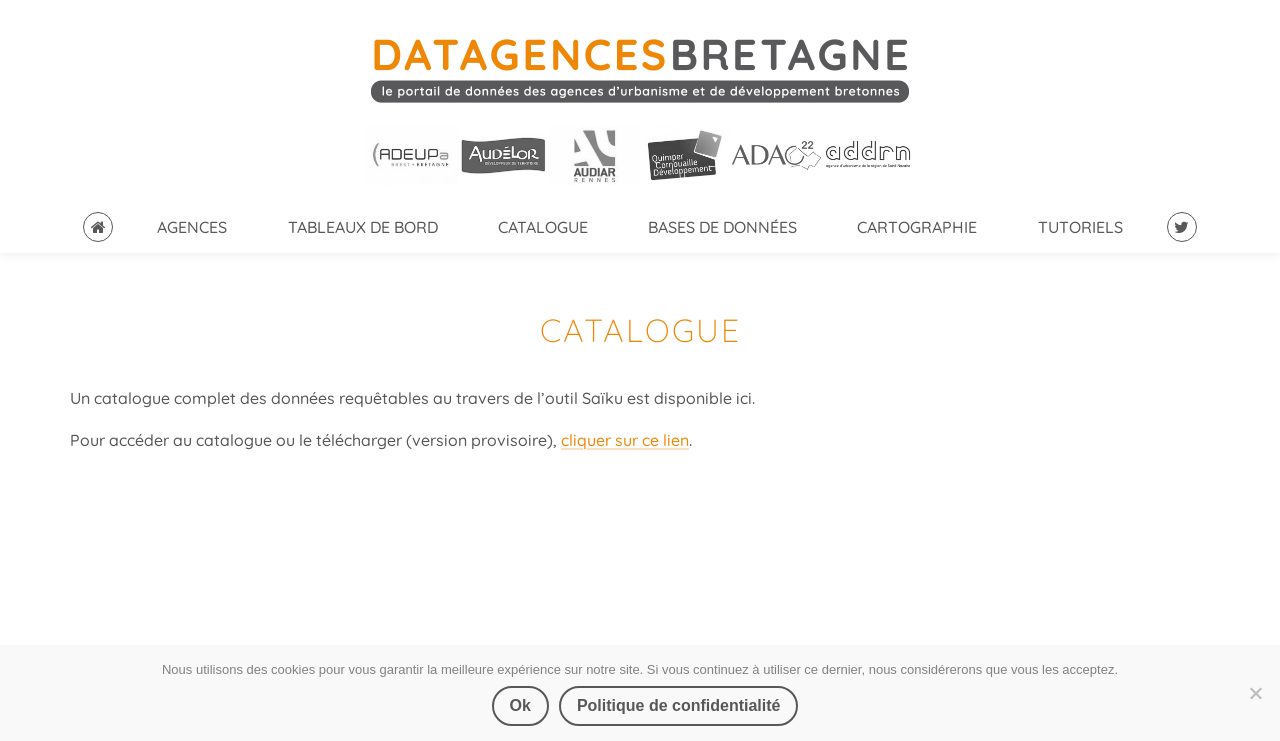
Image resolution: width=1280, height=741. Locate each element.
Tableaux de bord (363, 227)
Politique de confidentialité (679, 705)
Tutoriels (1080, 227)
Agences (192, 227)
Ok (520, 705)
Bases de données (722, 227)
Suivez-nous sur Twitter (1182, 227)
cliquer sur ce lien (625, 440)
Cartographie (917, 227)
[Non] (1255, 693)
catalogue (543, 227)
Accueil (98, 227)
